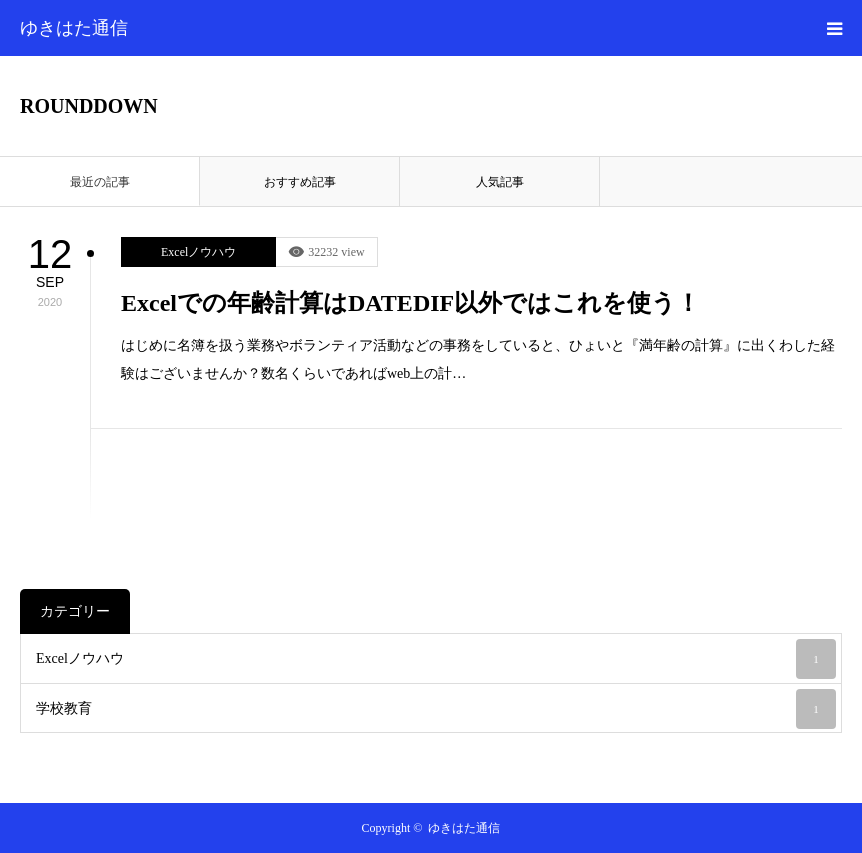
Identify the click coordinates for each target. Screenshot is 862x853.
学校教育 (436, 709)
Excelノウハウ (198, 252)
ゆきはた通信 (74, 28)
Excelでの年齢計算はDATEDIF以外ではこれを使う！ (410, 303)
